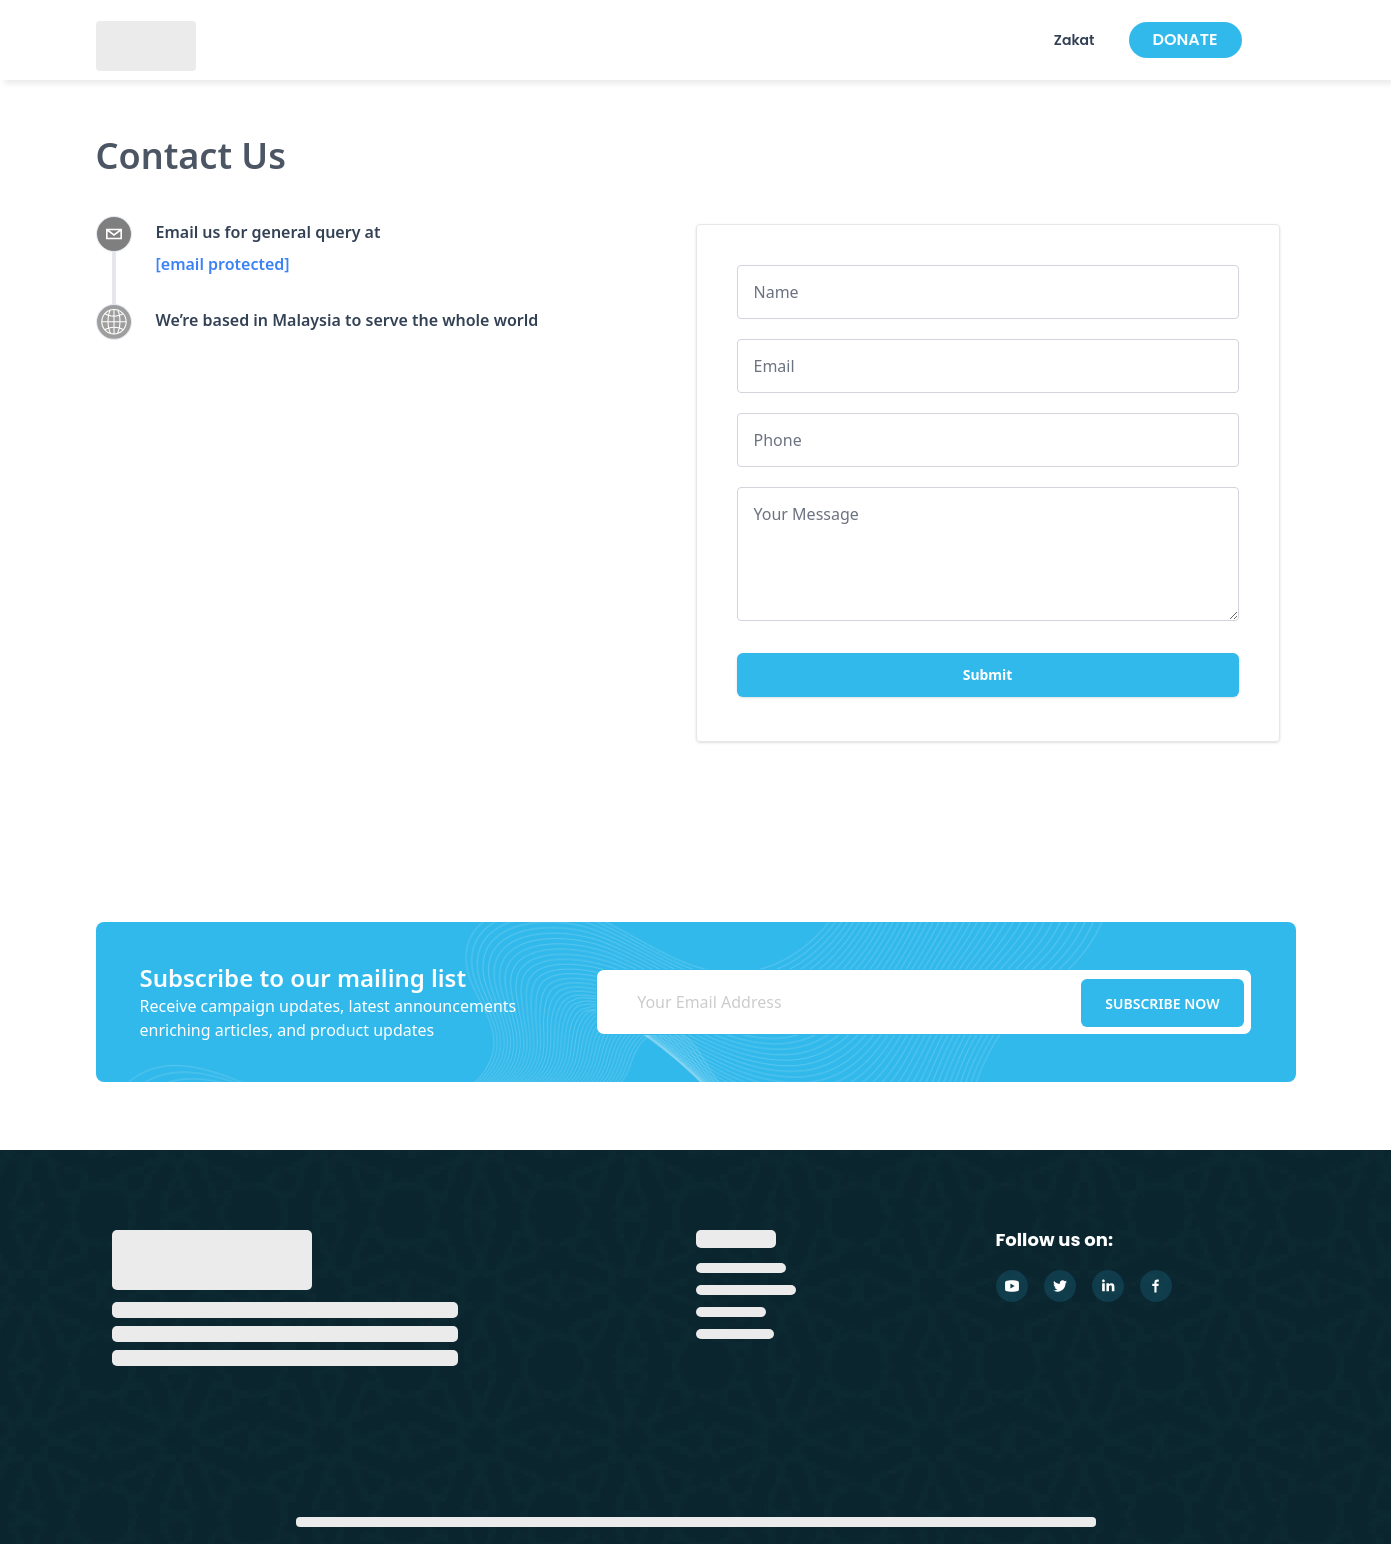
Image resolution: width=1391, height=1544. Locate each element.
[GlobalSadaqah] (146, 44)
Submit (988, 674)
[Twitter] (1060, 1286)
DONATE (1185, 39)
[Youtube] (1012, 1286)
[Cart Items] (1293, 40)
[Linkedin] (1108, 1286)
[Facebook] (1156, 1286)
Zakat (1074, 40)
